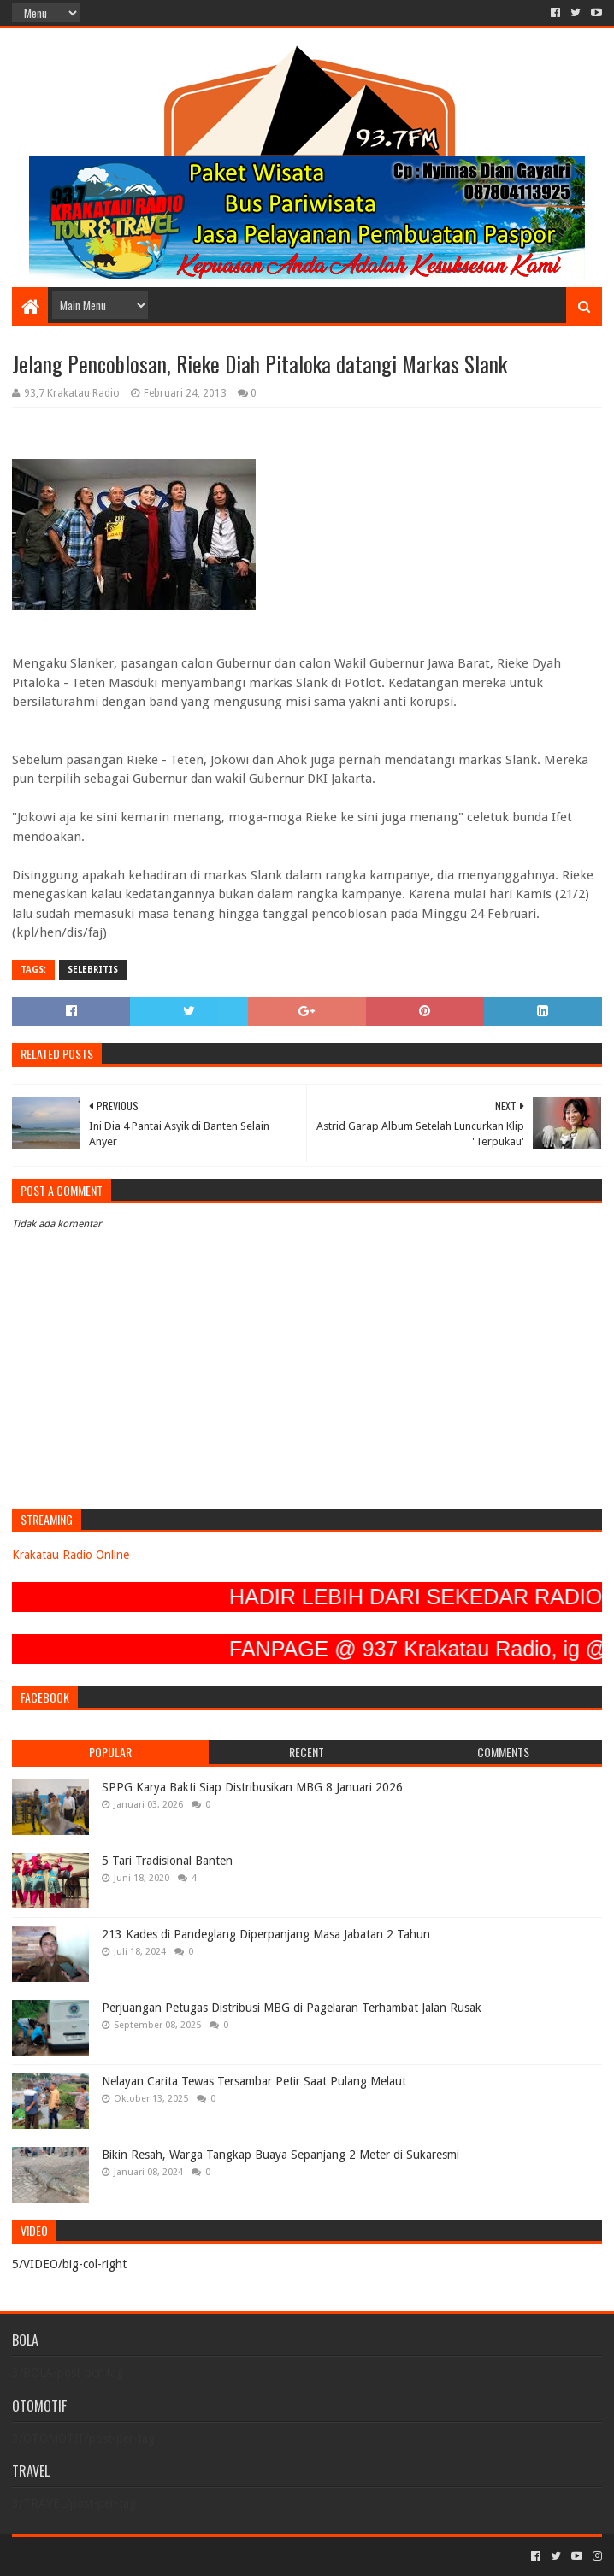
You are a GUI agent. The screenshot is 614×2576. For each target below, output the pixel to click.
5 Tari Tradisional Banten (167, 1860)
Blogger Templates (205, 2556)
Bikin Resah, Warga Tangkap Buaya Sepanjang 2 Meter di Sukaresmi (280, 2154)
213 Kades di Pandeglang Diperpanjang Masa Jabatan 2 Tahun (266, 1934)
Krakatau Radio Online (70, 1554)
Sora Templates (106, 2556)
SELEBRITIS (93, 969)
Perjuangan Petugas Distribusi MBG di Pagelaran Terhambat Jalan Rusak (291, 2007)
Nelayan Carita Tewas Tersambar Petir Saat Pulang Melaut (254, 2081)
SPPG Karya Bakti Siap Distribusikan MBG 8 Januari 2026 (252, 1787)
